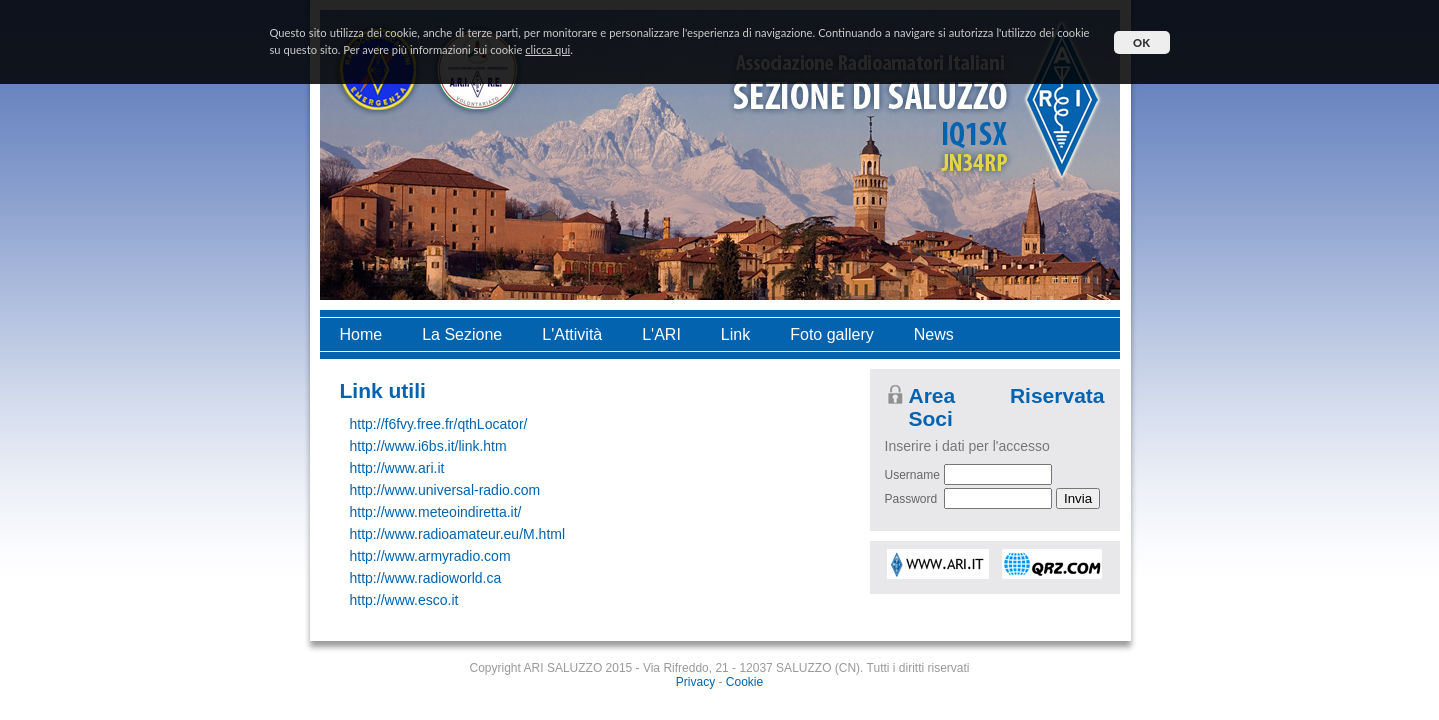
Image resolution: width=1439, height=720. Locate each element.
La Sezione (462, 334)
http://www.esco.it (404, 600)
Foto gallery (832, 334)
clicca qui (547, 49)
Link (735, 334)
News (934, 334)
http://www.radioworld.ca (426, 578)
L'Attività (572, 334)
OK (1141, 42)
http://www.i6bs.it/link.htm (428, 446)
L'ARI (661, 334)
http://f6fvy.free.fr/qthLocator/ (439, 424)
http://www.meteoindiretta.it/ (436, 512)
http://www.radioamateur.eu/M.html (458, 534)
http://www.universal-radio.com (445, 490)
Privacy (695, 682)
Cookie (744, 682)
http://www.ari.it (397, 468)
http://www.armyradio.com (430, 556)
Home (361, 334)
